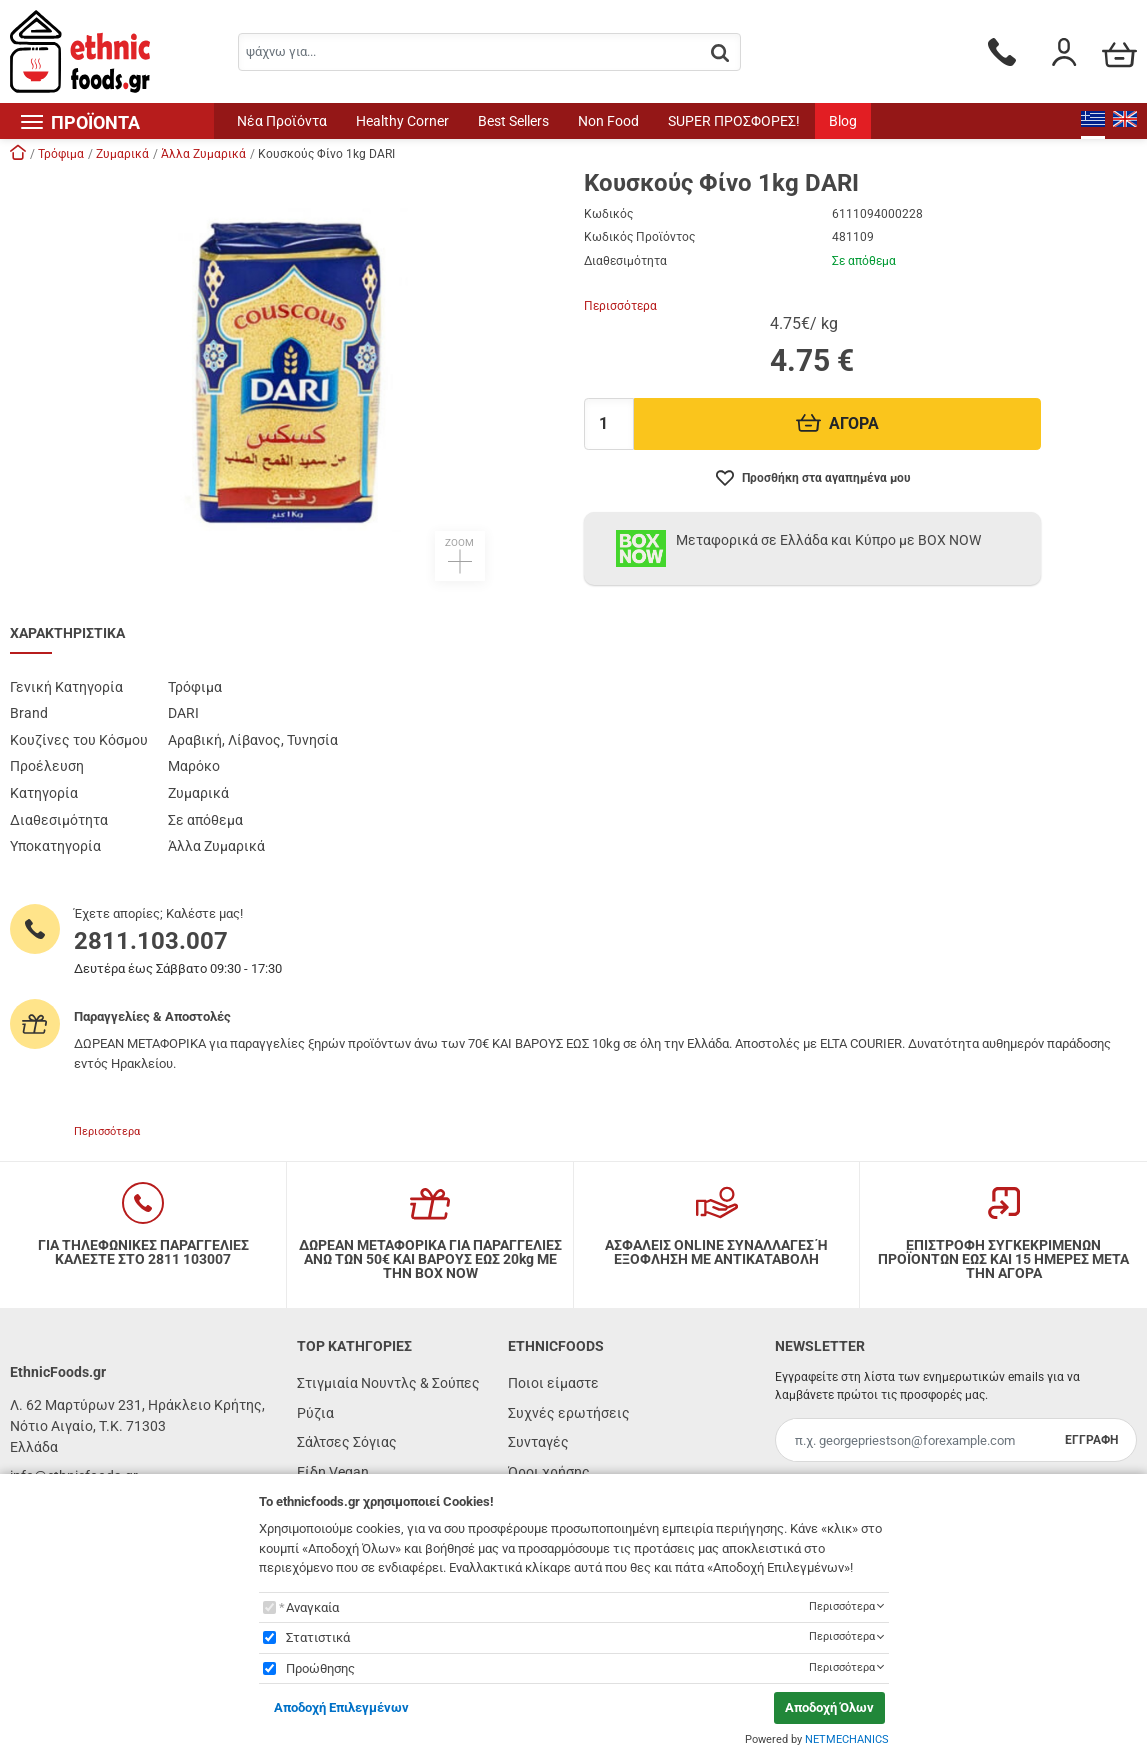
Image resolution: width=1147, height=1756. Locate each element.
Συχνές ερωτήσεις (569, 1413)
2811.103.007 (151, 941)
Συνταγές (538, 1442)
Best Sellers (513, 121)
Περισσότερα (620, 306)
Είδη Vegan (333, 1472)
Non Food (608, 121)
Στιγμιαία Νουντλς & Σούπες (388, 1383)
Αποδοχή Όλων (829, 1707)
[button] (287, 376)
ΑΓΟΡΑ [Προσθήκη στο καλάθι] (837, 423)
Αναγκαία (312, 1607)
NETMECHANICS (847, 1739)
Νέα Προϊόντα (282, 121)
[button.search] (720, 53)
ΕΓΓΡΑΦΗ (1091, 1440)
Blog (843, 121)
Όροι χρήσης (549, 1472)
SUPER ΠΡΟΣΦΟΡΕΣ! (734, 121)
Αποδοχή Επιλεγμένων (341, 1707)
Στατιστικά (318, 1637)
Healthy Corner (402, 121)
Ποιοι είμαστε (553, 1383)
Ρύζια (315, 1413)
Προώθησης (320, 1668)
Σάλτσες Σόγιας (347, 1442)
